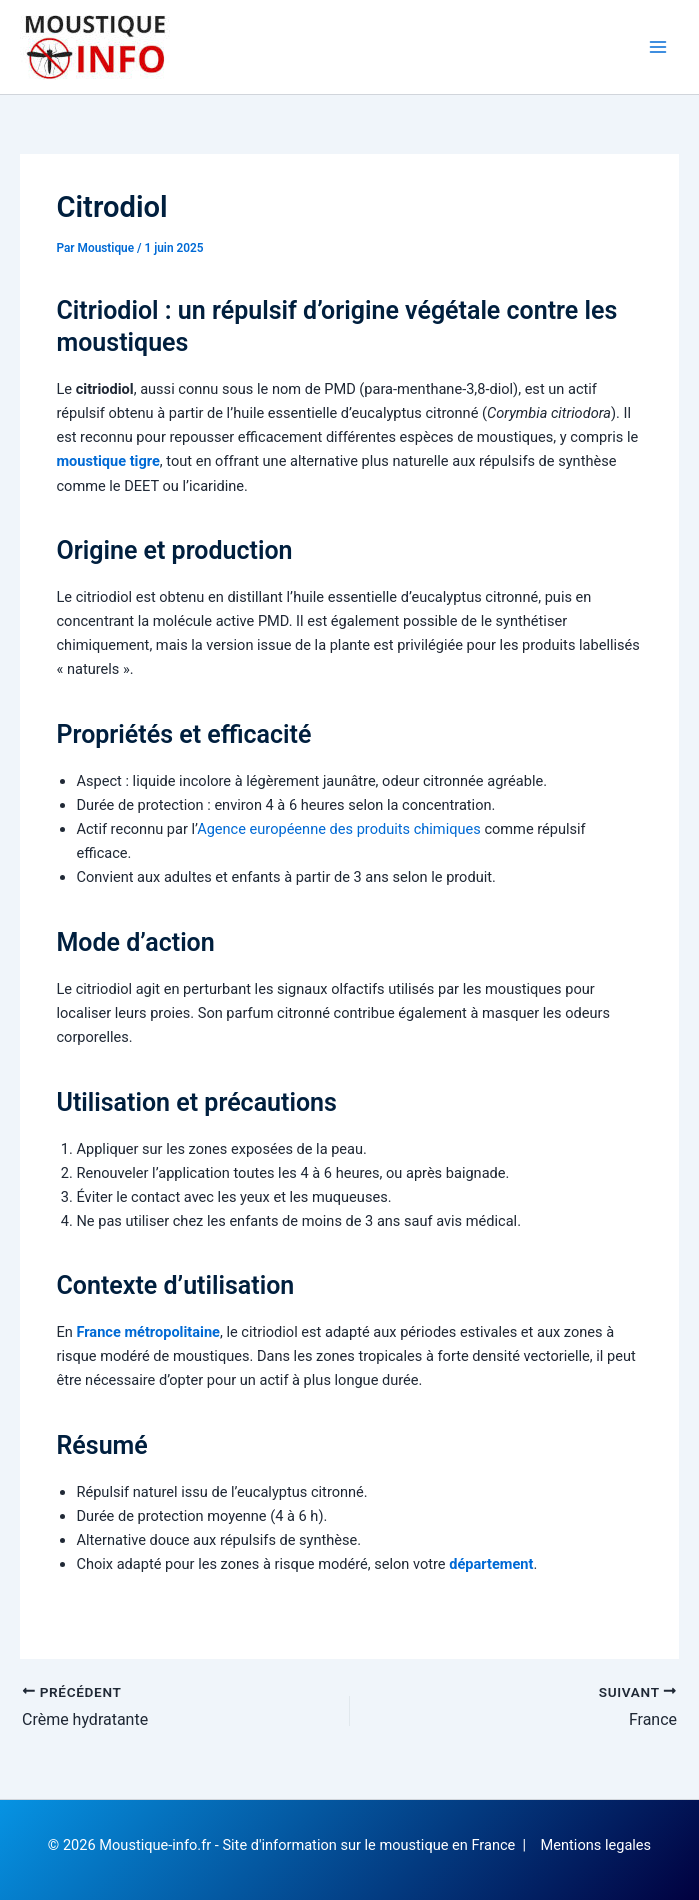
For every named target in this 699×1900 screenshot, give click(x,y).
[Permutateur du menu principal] (658, 47)
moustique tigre (107, 461)
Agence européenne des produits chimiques (339, 829)
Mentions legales (596, 1845)
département (491, 1564)
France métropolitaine (148, 1332)
